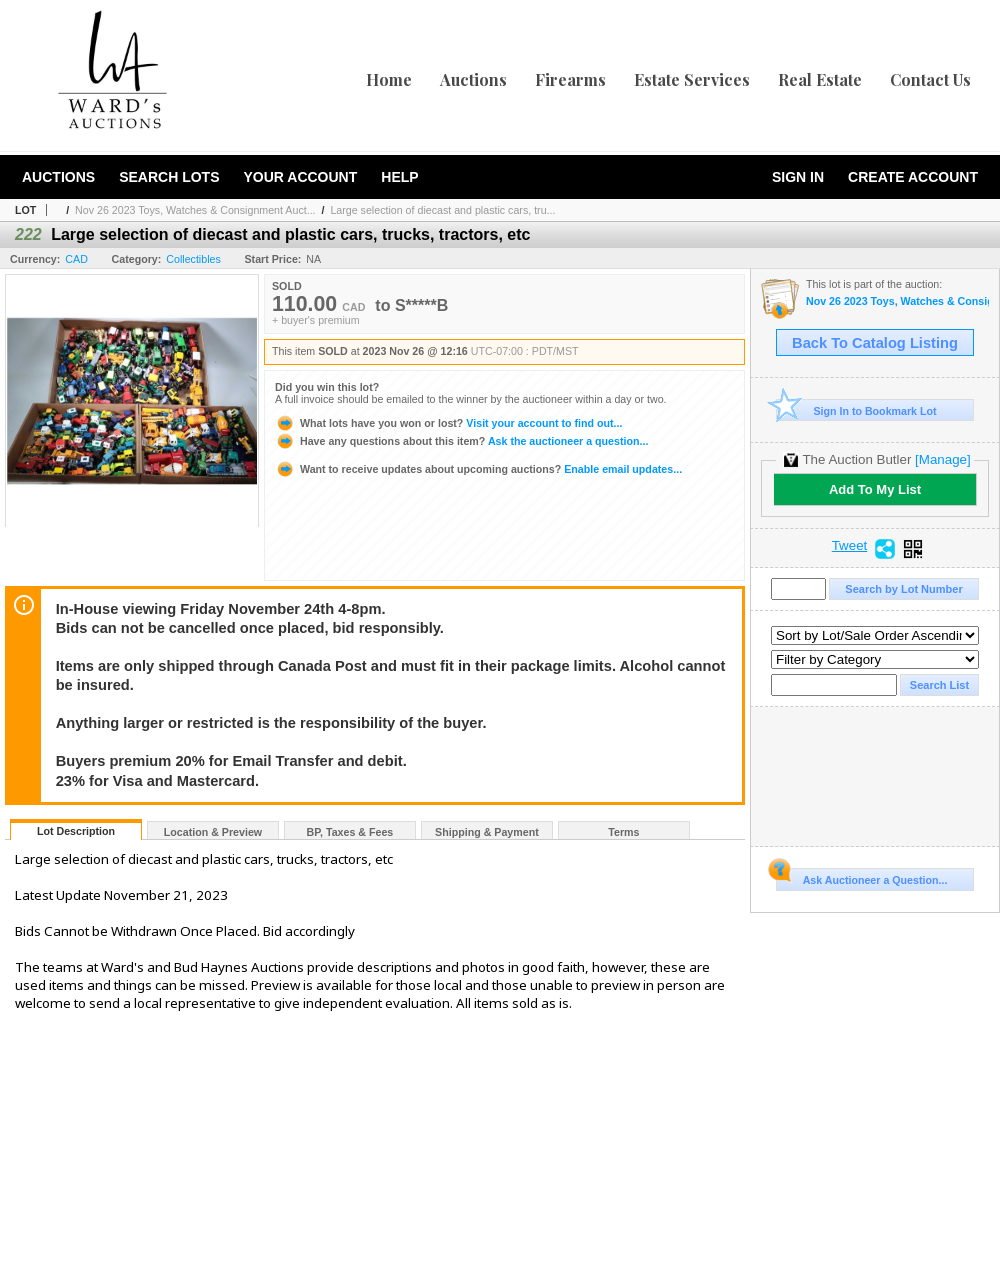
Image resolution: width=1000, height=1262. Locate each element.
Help (399, 177)
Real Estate (820, 79)
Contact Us (930, 79)
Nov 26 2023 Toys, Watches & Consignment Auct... (195, 210)
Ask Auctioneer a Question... (861, 877)
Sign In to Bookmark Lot (856, 410)
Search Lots (169, 177)
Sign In (798, 177)
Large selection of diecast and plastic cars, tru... (442, 210)
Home (389, 79)
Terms (623, 832)
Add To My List (875, 489)
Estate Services (692, 79)
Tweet (850, 546)
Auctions (473, 79)
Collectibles (193, 259)
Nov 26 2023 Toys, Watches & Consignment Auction (897, 301)
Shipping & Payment (487, 832)
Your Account (300, 177)
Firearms (570, 79)
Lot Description (76, 831)
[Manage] (942, 459)
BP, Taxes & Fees (350, 832)
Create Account (913, 177)
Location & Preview (213, 832)
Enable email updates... (478, 469)
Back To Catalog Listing (875, 343)
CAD (76, 259)
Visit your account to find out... (448, 423)
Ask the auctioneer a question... (461, 441)
